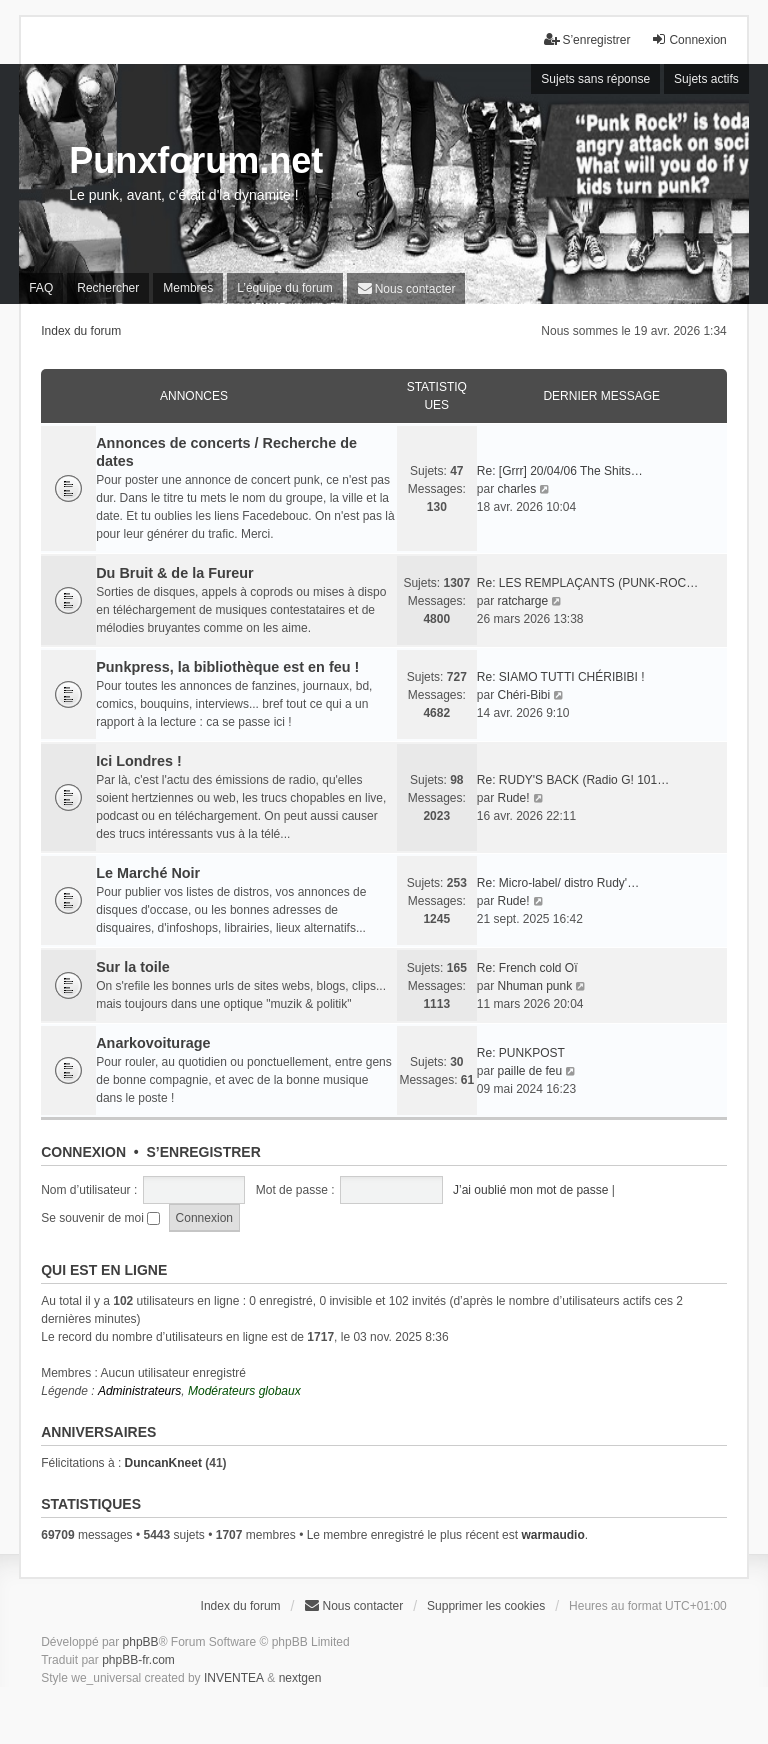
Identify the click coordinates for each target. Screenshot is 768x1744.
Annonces (194, 396)
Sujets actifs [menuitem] (706, 79)
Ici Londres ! (139, 761)
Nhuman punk (534, 986)
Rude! (513, 798)
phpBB (141, 1642)
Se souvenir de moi (100, 1218)
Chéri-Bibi (523, 695)
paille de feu (529, 1071)
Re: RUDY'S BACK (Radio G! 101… (573, 780)
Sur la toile (133, 967)
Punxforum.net (196, 160)
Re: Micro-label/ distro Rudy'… (558, 883)
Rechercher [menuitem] (108, 288)
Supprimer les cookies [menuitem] (486, 1606)
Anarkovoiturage (153, 1043)
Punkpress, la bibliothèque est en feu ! (227, 667)
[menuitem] (406, 288)
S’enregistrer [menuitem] (587, 39)
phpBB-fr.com (138, 1660)
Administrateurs (139, 1391)
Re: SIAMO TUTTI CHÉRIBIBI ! (561, 677)
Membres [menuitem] (188, 288)
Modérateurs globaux (244, 1391)
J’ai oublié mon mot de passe (530, 1190)
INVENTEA (234, 1678)
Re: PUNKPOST (521, 1053)
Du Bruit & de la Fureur (175, 573)
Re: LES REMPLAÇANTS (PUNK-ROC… (587, 583)
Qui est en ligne (104, 1270)
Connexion (83, 1152)
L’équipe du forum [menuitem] (284, 288)
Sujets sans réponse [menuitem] (595, 79)
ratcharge (522, 601)
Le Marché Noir (148, 873)
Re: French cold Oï (527, 968)
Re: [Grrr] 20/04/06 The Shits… (560, 471)
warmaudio (552, 1535)
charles (516, 489)
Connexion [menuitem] (688, 39)
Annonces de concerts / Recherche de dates (226, 452)
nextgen (300, 1678)
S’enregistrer (203, 1152)
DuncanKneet (163, 1463)
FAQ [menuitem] (41, 288)
